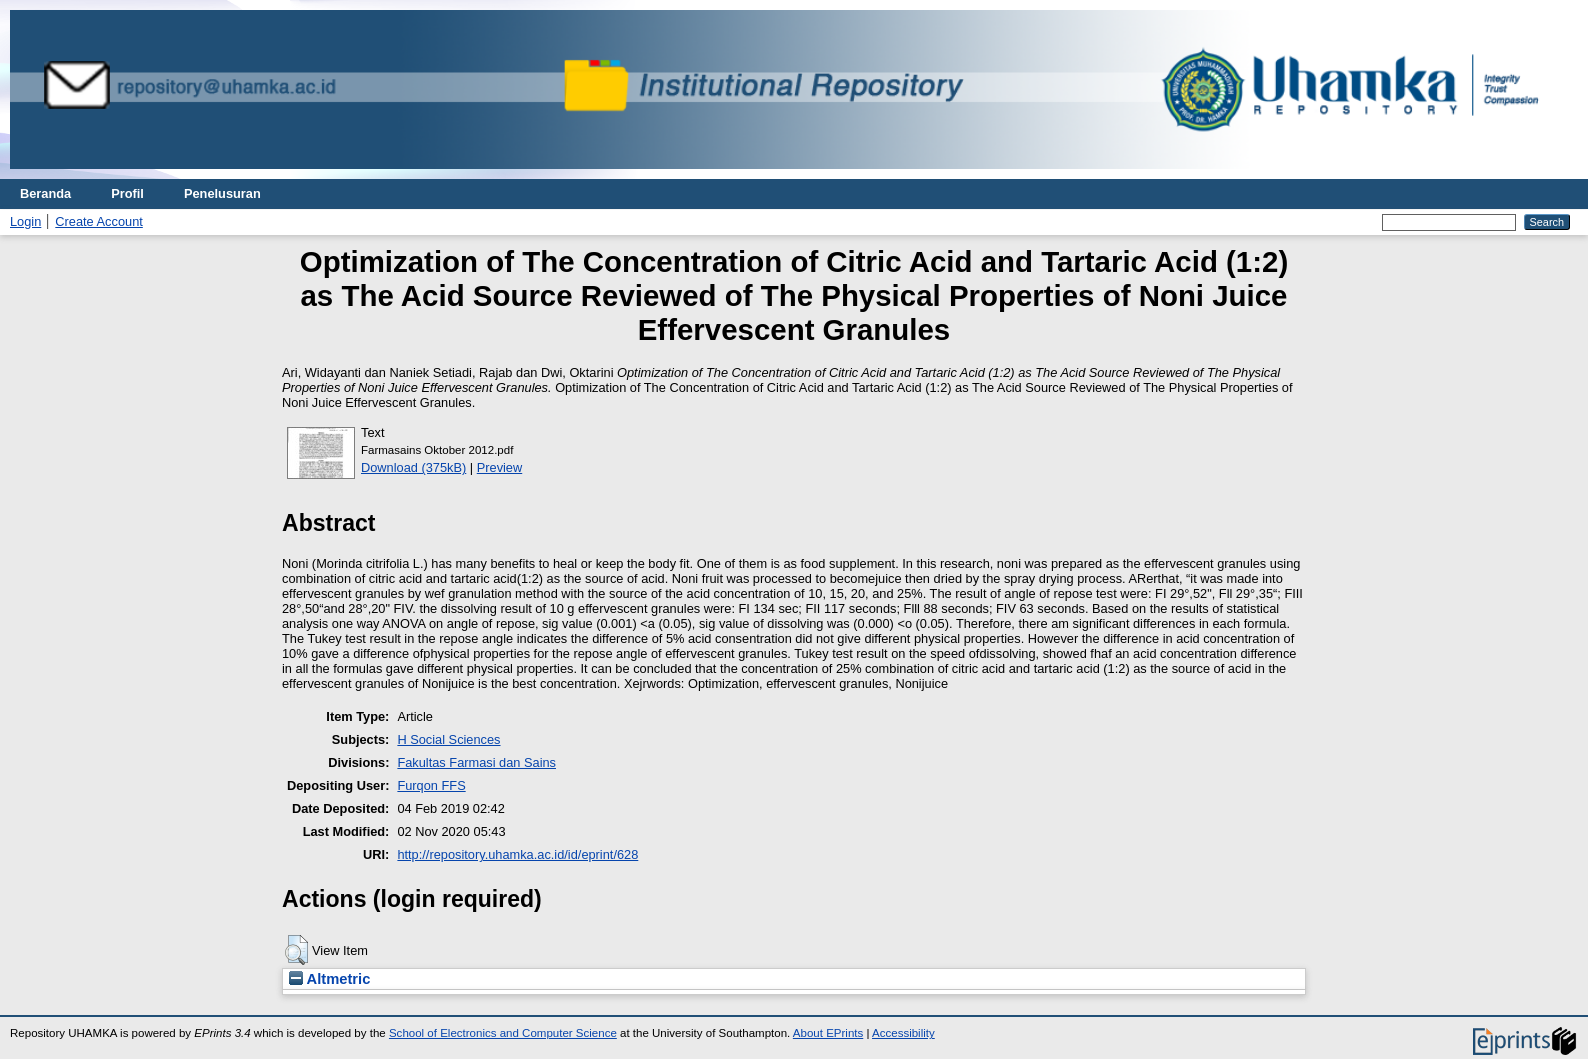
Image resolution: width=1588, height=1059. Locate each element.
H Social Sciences (448, 739)
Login (25, 221)
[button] (296, 950)
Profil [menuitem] (127, 193)
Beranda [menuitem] (45, 193)
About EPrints (828, 1033)
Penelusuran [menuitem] (222, 193)
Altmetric (329, 979)
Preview (500, 467)
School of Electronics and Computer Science (503, 1033)
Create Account (99, 221)
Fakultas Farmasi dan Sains (476, 762)
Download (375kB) (413, 467)
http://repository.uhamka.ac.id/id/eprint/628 (517, 854)
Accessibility (903, 1033)
